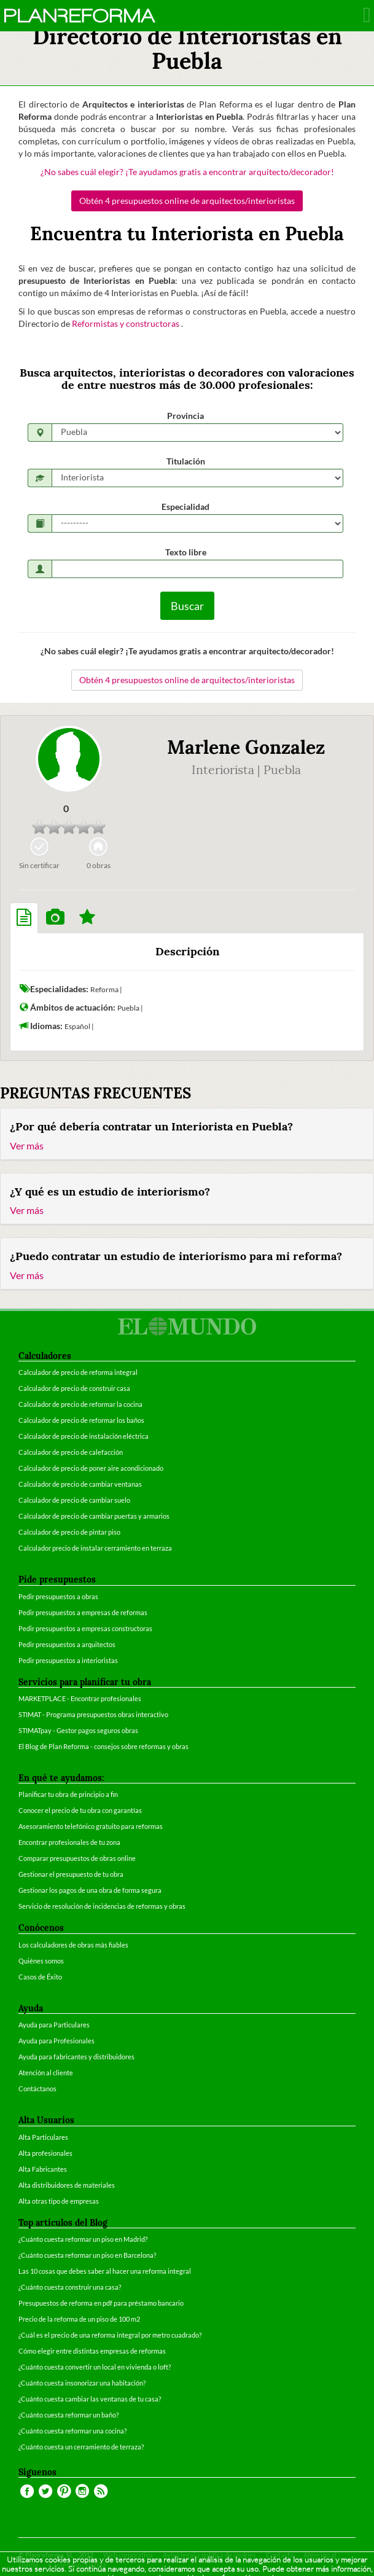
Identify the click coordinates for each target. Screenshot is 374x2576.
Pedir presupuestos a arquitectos (66, 1644)
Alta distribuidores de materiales (66, 2185)
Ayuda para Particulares (54, 2025)
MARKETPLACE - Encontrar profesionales (79, 1698)
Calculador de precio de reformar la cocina (80, 1404)
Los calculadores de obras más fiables (73, 1945)
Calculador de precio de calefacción (70, 1452)
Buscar (187, 606)
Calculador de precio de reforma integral (78, 1372)
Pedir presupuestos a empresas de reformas (82, 1612)
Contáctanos (37, 2089)
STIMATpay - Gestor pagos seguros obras (78, 1730)
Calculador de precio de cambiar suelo (74, 1500)
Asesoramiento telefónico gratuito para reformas (90, 1826)
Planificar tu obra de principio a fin (68, 1794)
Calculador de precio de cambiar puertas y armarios (93, 1516)
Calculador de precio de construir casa (74, 1388)
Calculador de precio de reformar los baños (81, 1420)
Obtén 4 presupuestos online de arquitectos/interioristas (187, 200)
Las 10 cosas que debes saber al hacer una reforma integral (104, 2271)
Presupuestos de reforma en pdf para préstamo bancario (101, 2303)
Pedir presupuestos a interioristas (68, 1660)
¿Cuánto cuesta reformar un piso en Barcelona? (87, 2255)
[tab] (24, 917)
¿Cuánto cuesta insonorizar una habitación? (82, 2383)
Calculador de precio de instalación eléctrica (83, 1436)
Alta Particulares (43, 2137)
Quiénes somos (41, 1961)
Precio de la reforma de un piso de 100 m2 (79, 2319)
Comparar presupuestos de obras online (77, 1858)
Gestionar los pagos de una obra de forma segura (90, 1890)
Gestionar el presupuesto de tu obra (70, 1874)
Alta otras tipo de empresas (58, 2201)
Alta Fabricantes (42, 2169)
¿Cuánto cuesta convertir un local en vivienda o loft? (94, 2367)
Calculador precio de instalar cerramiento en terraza (95, 1548)
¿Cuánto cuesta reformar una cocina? (72, 2431)
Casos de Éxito (40, 1977)
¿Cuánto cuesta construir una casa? (69, 2287)
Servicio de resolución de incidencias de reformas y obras (101, 1906)
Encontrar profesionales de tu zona (69, 1842)
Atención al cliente (45, 2073)
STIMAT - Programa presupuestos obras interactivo (93, 1714)
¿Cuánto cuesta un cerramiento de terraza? (81, 2447)
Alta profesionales (45, 2153)
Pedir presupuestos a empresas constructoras (85, 1628)
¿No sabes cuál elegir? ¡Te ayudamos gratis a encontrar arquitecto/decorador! (187, 171)
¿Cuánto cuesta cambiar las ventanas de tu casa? (89, 2399)
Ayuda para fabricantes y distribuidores (76, 2057)
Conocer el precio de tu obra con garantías (80, 1810)
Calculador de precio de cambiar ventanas (80, 1484)
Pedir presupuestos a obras (58, 1596)
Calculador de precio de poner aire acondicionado (90, 1468)
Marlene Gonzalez (246, 747)
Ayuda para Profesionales (56, 2041)
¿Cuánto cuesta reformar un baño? (68, 2415)
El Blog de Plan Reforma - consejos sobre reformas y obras (103, 1746)
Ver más (27, 1145)
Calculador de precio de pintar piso (69, 1532)
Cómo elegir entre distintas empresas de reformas (92, 2351)
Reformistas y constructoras (126, 323)
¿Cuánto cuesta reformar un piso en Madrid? (82, 2239)
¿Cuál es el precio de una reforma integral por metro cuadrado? (109, 2335)
